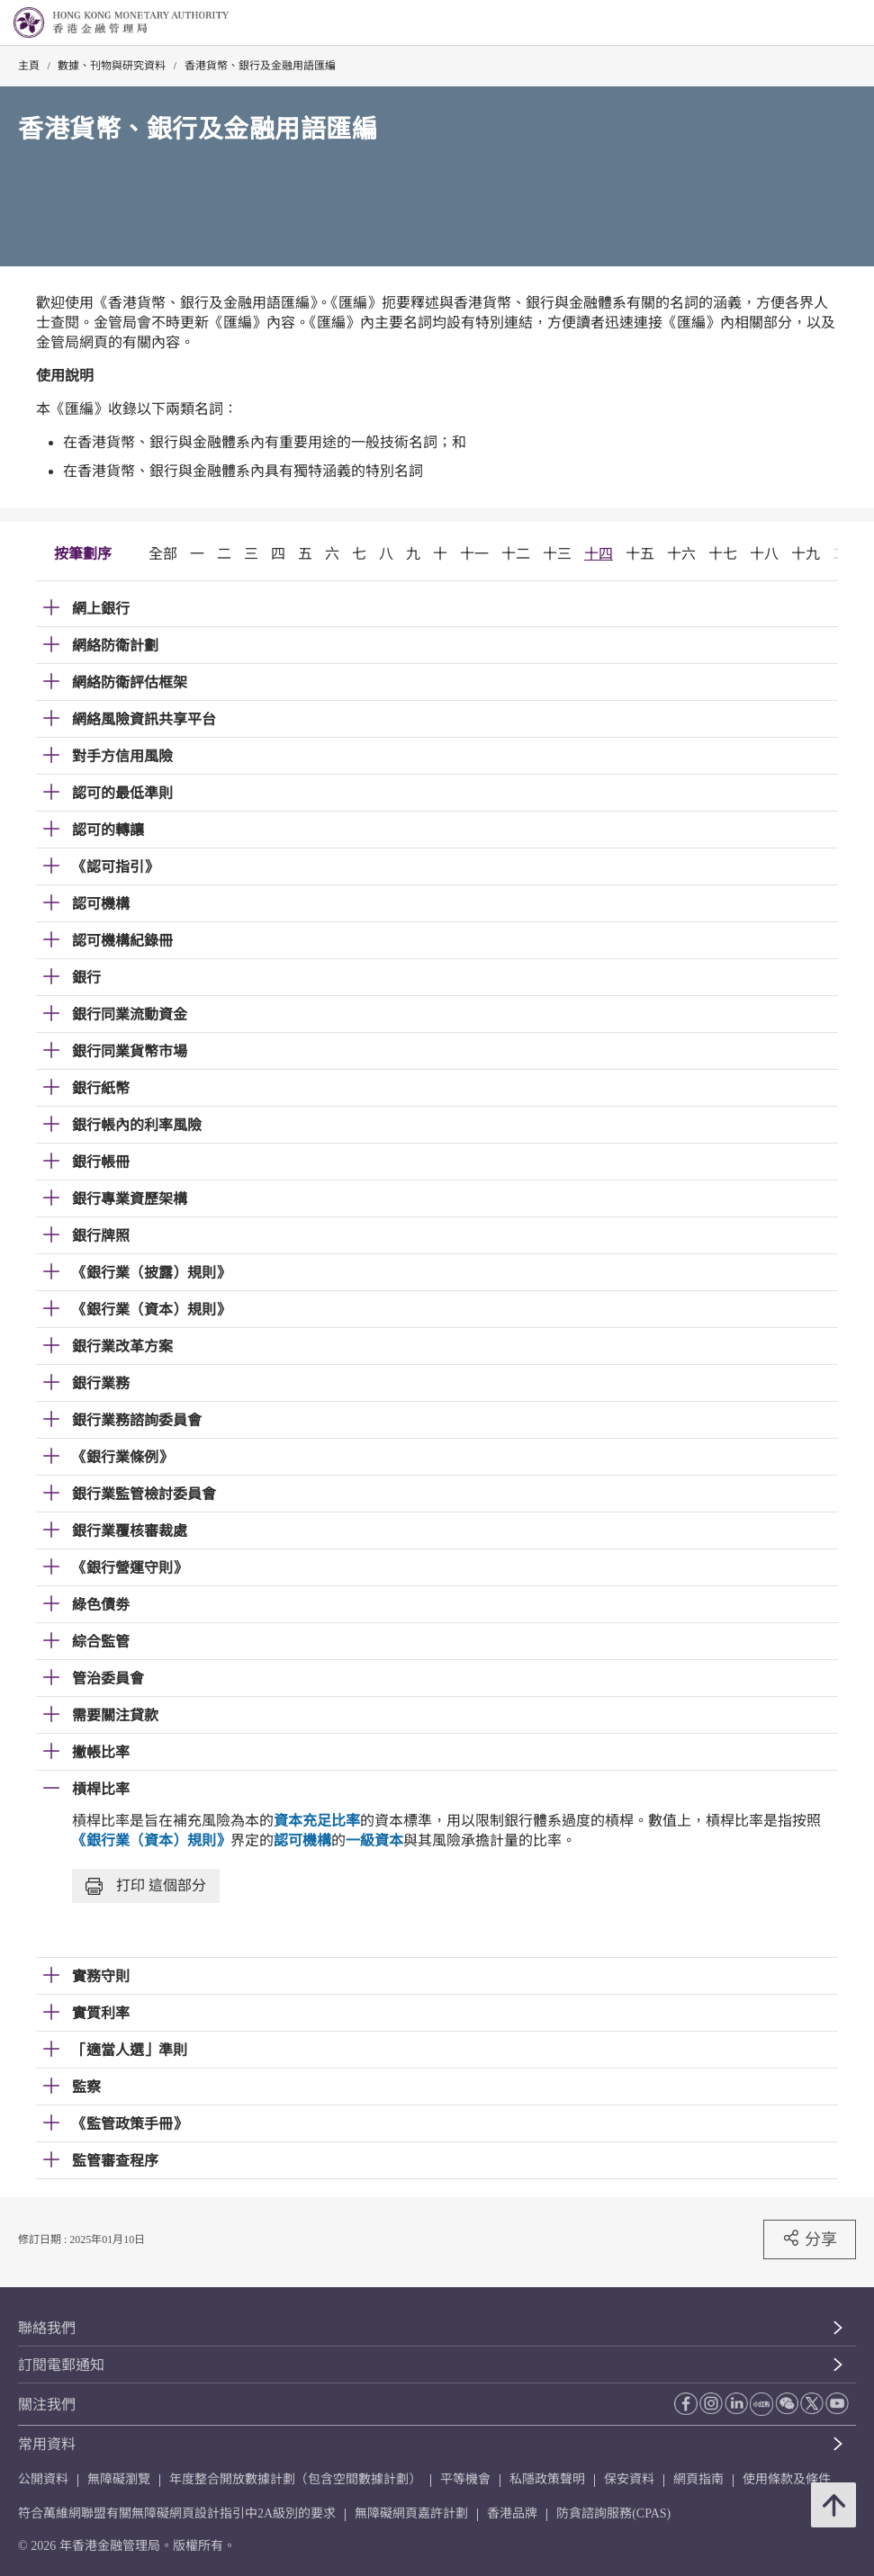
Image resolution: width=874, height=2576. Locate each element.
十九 (805, 553)
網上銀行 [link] (101, 608)
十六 (681, 553)
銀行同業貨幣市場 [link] (129, 1051)
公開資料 (43, 2479)
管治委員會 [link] (108, 1678)
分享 (809, 2238)
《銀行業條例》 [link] (122, 1457)
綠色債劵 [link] (101, 1604)
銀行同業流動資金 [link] (129, 1014)
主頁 (29, 65)
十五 (640, 553)
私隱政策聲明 (547, 2479)
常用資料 (47, 2444)
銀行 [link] (86, 977)
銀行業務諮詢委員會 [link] (137, 1420)
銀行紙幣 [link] (101, 1088)
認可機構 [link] (101, 903)
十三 (557, 553)
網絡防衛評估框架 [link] (129, 682)
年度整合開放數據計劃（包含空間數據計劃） (295, 2479)
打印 (146, 1886)
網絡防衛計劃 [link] (115, 645)
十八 (764, 553)
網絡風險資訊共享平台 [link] (144, 719)
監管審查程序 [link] (115, 2160)
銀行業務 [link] (101, 1383)
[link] (814, 23)
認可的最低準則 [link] (122, 793)
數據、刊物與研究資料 (112, 65)
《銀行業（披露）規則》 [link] (151, 1272)
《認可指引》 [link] (115, 867)
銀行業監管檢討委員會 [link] (144, 1494)
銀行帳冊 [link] (101, 1162)
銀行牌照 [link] (101, 1235)
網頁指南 (698, 2479)
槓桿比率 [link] (101, 1789)
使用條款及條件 (787, 2479)
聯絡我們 (47, 2328)
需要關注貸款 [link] (115, 1715)
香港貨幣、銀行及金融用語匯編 (260, 65)
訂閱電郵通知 (61, 2365)
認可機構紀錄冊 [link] (122, 940)
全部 (163, 553)
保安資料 (629, 2479)
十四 (598, 553)
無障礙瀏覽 (118, 2479)
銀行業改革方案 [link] (122, 1346)
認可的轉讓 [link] (108, 830)
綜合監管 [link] (101, 1641)
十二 (515, 553)
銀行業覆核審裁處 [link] (129, 1531)
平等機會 (465, 2479)
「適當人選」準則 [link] (129, 2050)
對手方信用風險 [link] (122, 756)
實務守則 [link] (101, 1976)
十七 (722, 553)
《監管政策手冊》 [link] (129, 2124)
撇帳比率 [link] (101, 1752)
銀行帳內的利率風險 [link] (137, 1125)
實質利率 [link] (101, 2013)
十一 (474, 553)
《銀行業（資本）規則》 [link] (151, 1309)
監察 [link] (86, 2087)
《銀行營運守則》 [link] (129, 1567)
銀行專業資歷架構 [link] (129, 1199)
